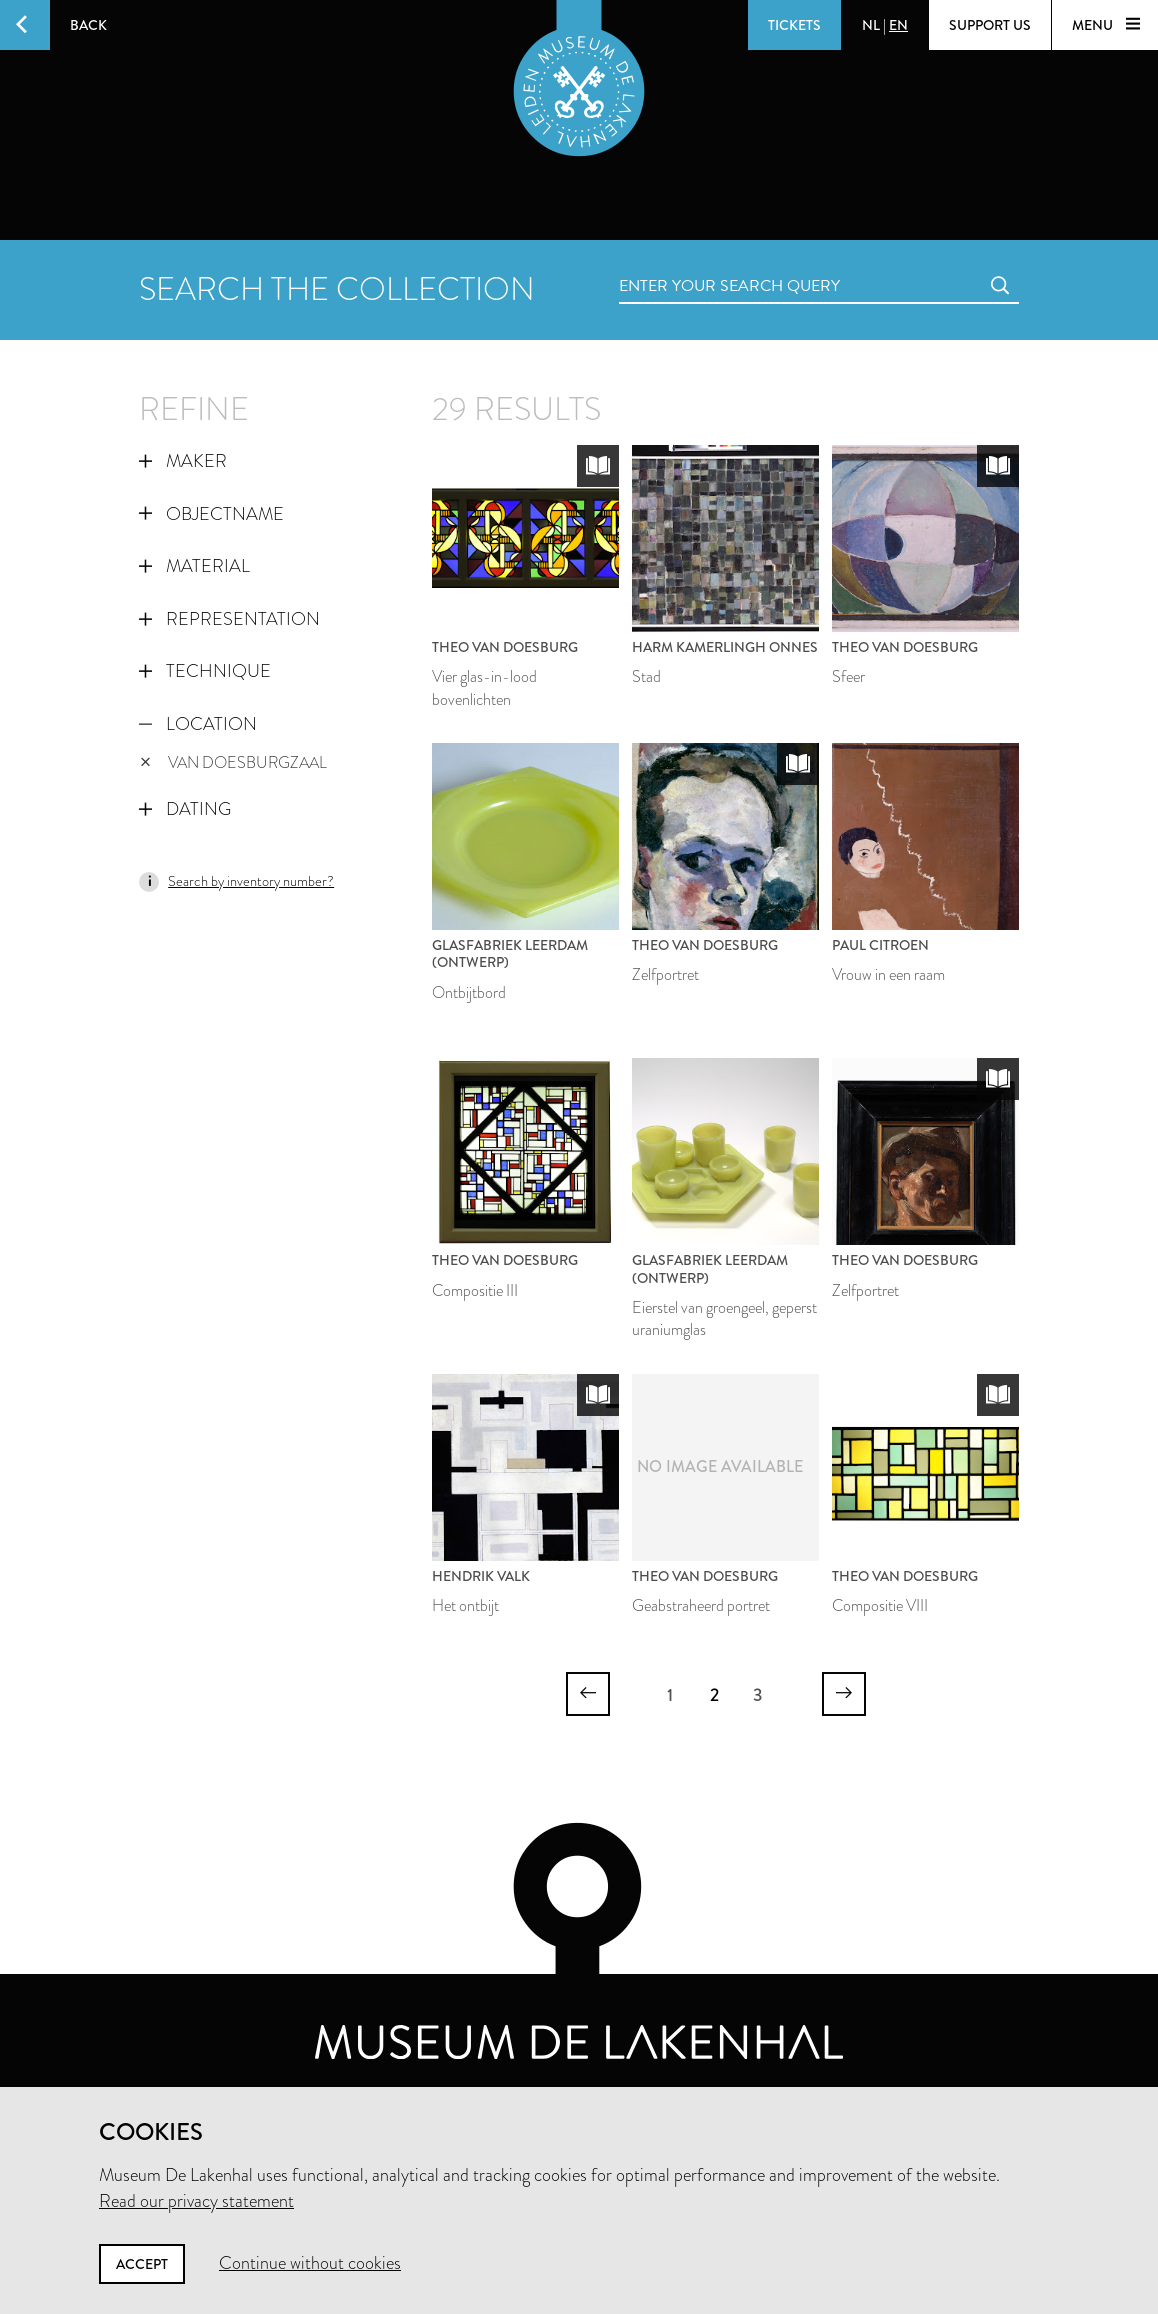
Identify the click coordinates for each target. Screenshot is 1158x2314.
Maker (183, 461)
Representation (229, 619)
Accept (142, 2264)
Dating (185, 809)
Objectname (211, 514)
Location (198, 724)
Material (194, 566)
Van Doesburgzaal (233, 762)
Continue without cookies (310, 2263)
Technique (205, 671)
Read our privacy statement (196, 2201)
